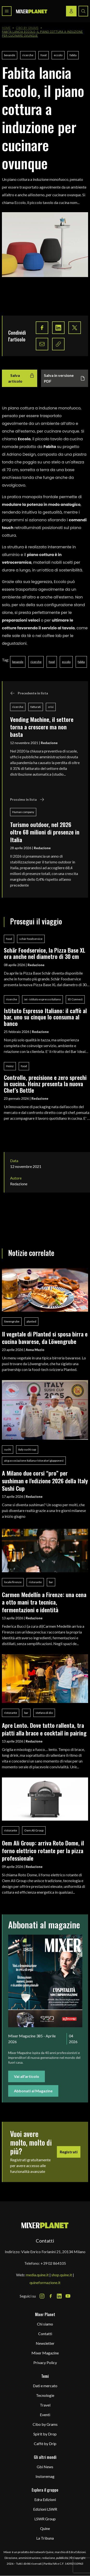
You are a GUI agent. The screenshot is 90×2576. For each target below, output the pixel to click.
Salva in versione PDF (64, 378)
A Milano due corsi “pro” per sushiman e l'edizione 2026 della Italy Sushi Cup (45, 1480)
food (44, 55)
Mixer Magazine (45, 2353)
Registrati (69, 2151)
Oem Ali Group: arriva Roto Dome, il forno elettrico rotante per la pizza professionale (43, 1850)
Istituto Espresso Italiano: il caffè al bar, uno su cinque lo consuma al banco (45, 1016)
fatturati (35, 707)
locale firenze (13, 1582)
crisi (51, 707)
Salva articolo (21, 378)
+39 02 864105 (53, 2263)
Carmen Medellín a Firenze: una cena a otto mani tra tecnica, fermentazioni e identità (44, 1602)
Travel (45, 2405)
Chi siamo (45, 2324)
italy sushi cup (27, 1449)
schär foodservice (30, 939)
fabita (73, 55)
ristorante (35, 1582)
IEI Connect (75, 999)
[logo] (31, 11)
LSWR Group (45, 2518)
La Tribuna (45, 2538)
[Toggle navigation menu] (7, 11)
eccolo (58, 55)
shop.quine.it (61, 2274)
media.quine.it (37, 2274)
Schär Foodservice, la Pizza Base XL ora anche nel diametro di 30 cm (44, 953)
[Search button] (83, 11)
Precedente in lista (29, 693)
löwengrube (11, 1321)
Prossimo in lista (27, 799)
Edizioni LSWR (45, 2509)
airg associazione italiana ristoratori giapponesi (34, 1460)
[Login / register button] (71, 11)
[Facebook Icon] (50, 2296)
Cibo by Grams (27, 28)
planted (31, 1321)
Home (6, 28)
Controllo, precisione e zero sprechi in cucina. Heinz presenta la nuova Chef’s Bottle (45, 1083)
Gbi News (45, 2466)
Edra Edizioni (45, 2499)
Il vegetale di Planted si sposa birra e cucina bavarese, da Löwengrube (45, 1337)
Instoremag (45, 2476)
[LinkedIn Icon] (59, 2296)
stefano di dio (44, 1713)
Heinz (10, 1066)
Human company (23, 812)
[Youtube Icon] (68, 2296)
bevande (9, 55)
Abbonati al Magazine (33, 2090)
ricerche (27, 55)
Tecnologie (45, 2395)
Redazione (49, 743)
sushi (7, 1449)
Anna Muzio (35, 1350)
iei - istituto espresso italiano (42, 999)
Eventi (45, 2414)
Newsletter (45, 2343)
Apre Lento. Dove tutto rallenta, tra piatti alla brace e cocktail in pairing (44, 1729)
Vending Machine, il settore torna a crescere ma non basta (41, 727)
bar (51, 1582)
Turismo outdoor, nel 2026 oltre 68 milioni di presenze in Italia (44, 832)
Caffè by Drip (45, 2443)
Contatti (45, 2333)
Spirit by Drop (45, 2434)
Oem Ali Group (33, 1830)
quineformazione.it (45, 2282)
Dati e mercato (45, 2385)
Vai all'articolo (26, 2076)
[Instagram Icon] (42, 2296)
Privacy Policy (45, 2362)
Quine (45, 2528)
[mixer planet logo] (45, 2225)
